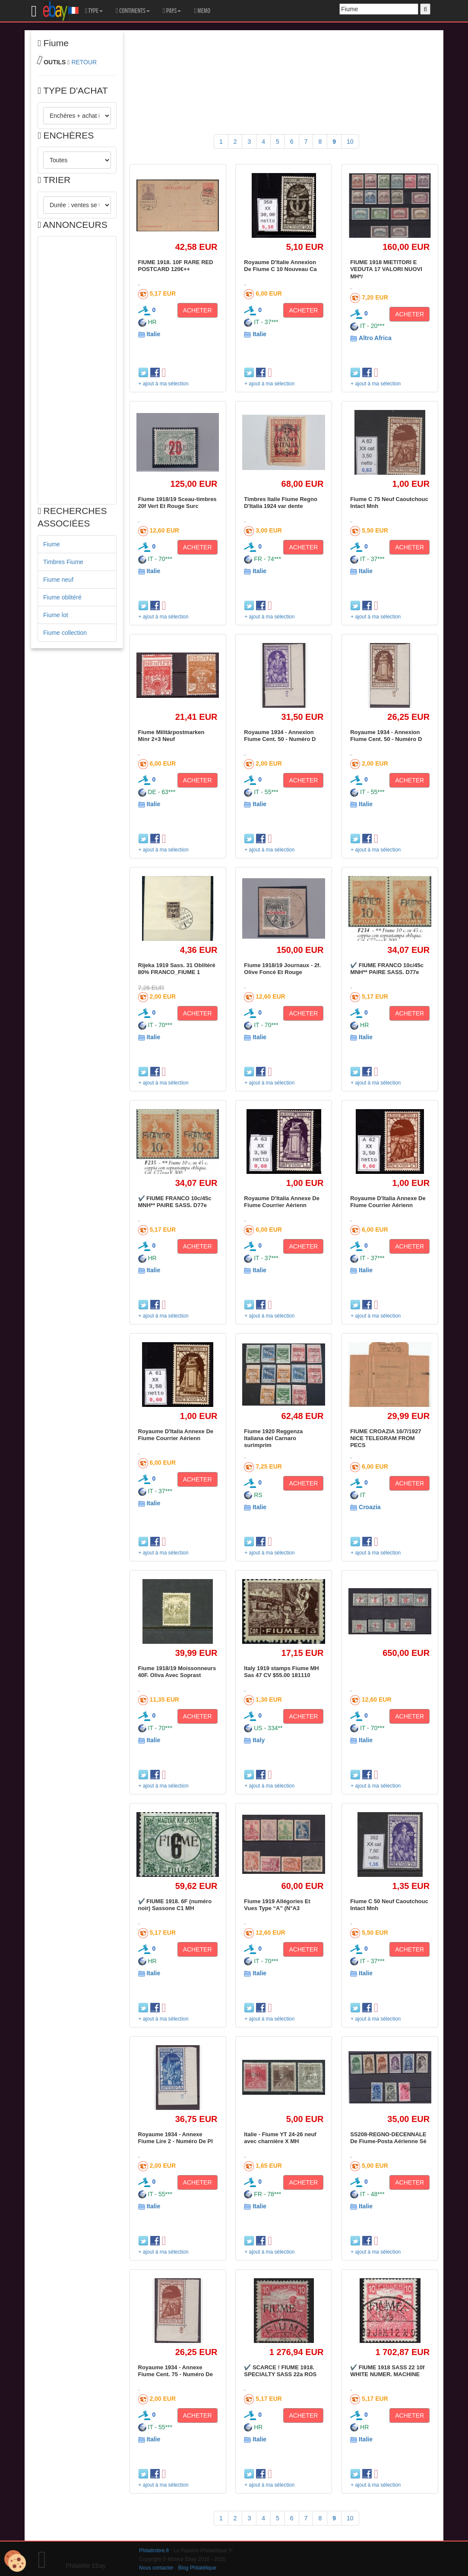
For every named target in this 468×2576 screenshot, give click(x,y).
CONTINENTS (133, 11)
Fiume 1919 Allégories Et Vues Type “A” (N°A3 (277, 1904)
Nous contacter (156, 2568)
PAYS (172, 11)
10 (350, 141)
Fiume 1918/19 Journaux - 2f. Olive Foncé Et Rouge (282, 968)
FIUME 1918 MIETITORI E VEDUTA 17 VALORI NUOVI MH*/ (386, 269)
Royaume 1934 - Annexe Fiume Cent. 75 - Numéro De (175, 2370)
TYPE (94, 11)
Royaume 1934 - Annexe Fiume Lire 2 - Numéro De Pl (175, 2137)
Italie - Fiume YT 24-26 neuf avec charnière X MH (280, 2137)
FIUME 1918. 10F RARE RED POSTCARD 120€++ (175, 265)
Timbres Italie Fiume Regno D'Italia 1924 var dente (280, 502)
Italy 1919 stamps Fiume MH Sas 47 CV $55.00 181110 (281, 1671)
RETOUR (84, 62)
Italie (153, 334)
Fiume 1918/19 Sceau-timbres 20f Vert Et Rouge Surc (177, 502)
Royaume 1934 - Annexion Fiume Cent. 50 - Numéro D (280, 735)
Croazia (370, 1507)
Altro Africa (375, 337)
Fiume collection (65, 632)
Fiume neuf (58, 579)
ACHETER (197, 310)
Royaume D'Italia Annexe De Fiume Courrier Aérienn (281, 1201)
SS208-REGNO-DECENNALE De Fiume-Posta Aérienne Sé (388, 2137)
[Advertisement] (77, 370)
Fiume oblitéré (62, 597)
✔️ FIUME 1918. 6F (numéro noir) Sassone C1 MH (175, 1904)
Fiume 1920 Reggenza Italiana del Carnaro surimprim (273, 1438)
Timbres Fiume (63, 561)
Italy (259, 1740)
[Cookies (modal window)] (15, 2561)
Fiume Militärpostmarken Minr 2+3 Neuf (171, 735)
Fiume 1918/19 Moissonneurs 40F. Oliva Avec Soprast (177, 1671)
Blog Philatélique (197, 2568)
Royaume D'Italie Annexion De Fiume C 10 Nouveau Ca (280, 265)
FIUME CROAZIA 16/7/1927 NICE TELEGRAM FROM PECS (385, 1438)
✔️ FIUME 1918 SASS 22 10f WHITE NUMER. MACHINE (387, 2370)
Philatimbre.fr (154, 2551)
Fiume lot (55, 615)
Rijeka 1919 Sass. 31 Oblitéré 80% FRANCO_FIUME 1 (176, 968)
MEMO (202, 11)
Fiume (51, 544)
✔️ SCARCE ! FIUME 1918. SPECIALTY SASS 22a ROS (280, 2370)
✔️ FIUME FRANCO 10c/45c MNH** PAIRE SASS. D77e (387, 968)
